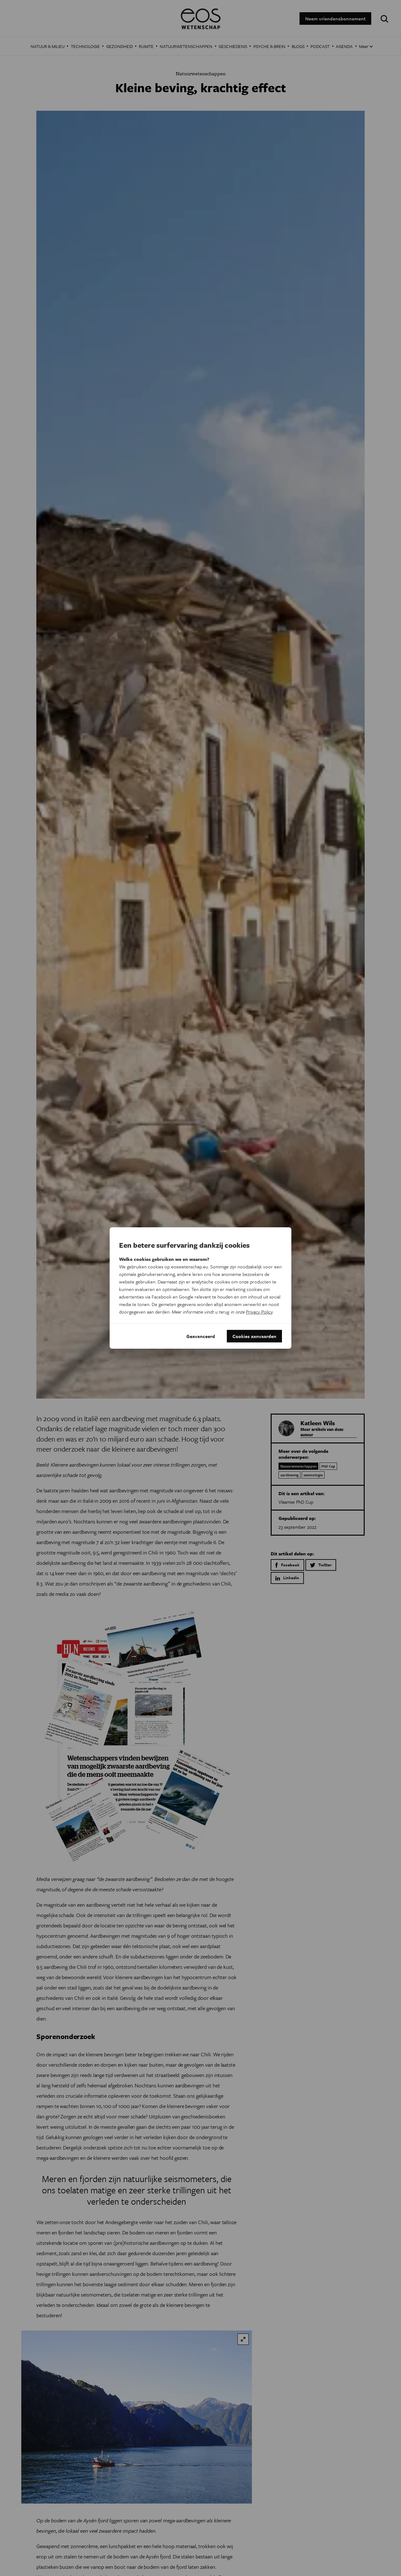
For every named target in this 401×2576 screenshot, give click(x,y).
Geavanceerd (200, 1336)
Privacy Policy (259, 1311)
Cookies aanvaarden (254, 1336)
